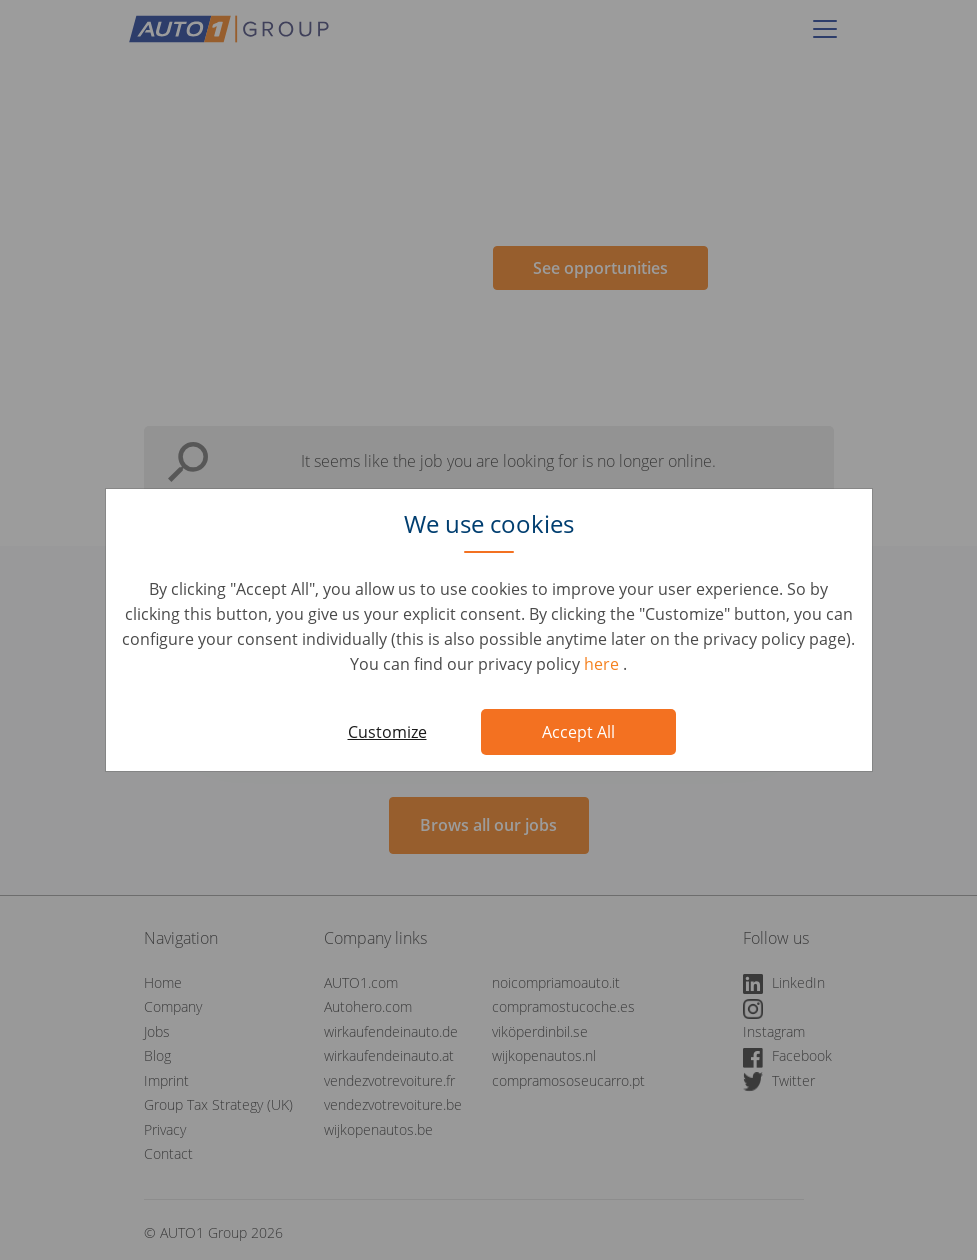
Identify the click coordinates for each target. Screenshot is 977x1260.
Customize (387, 732)
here (603, 664)
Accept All (578, 732)
